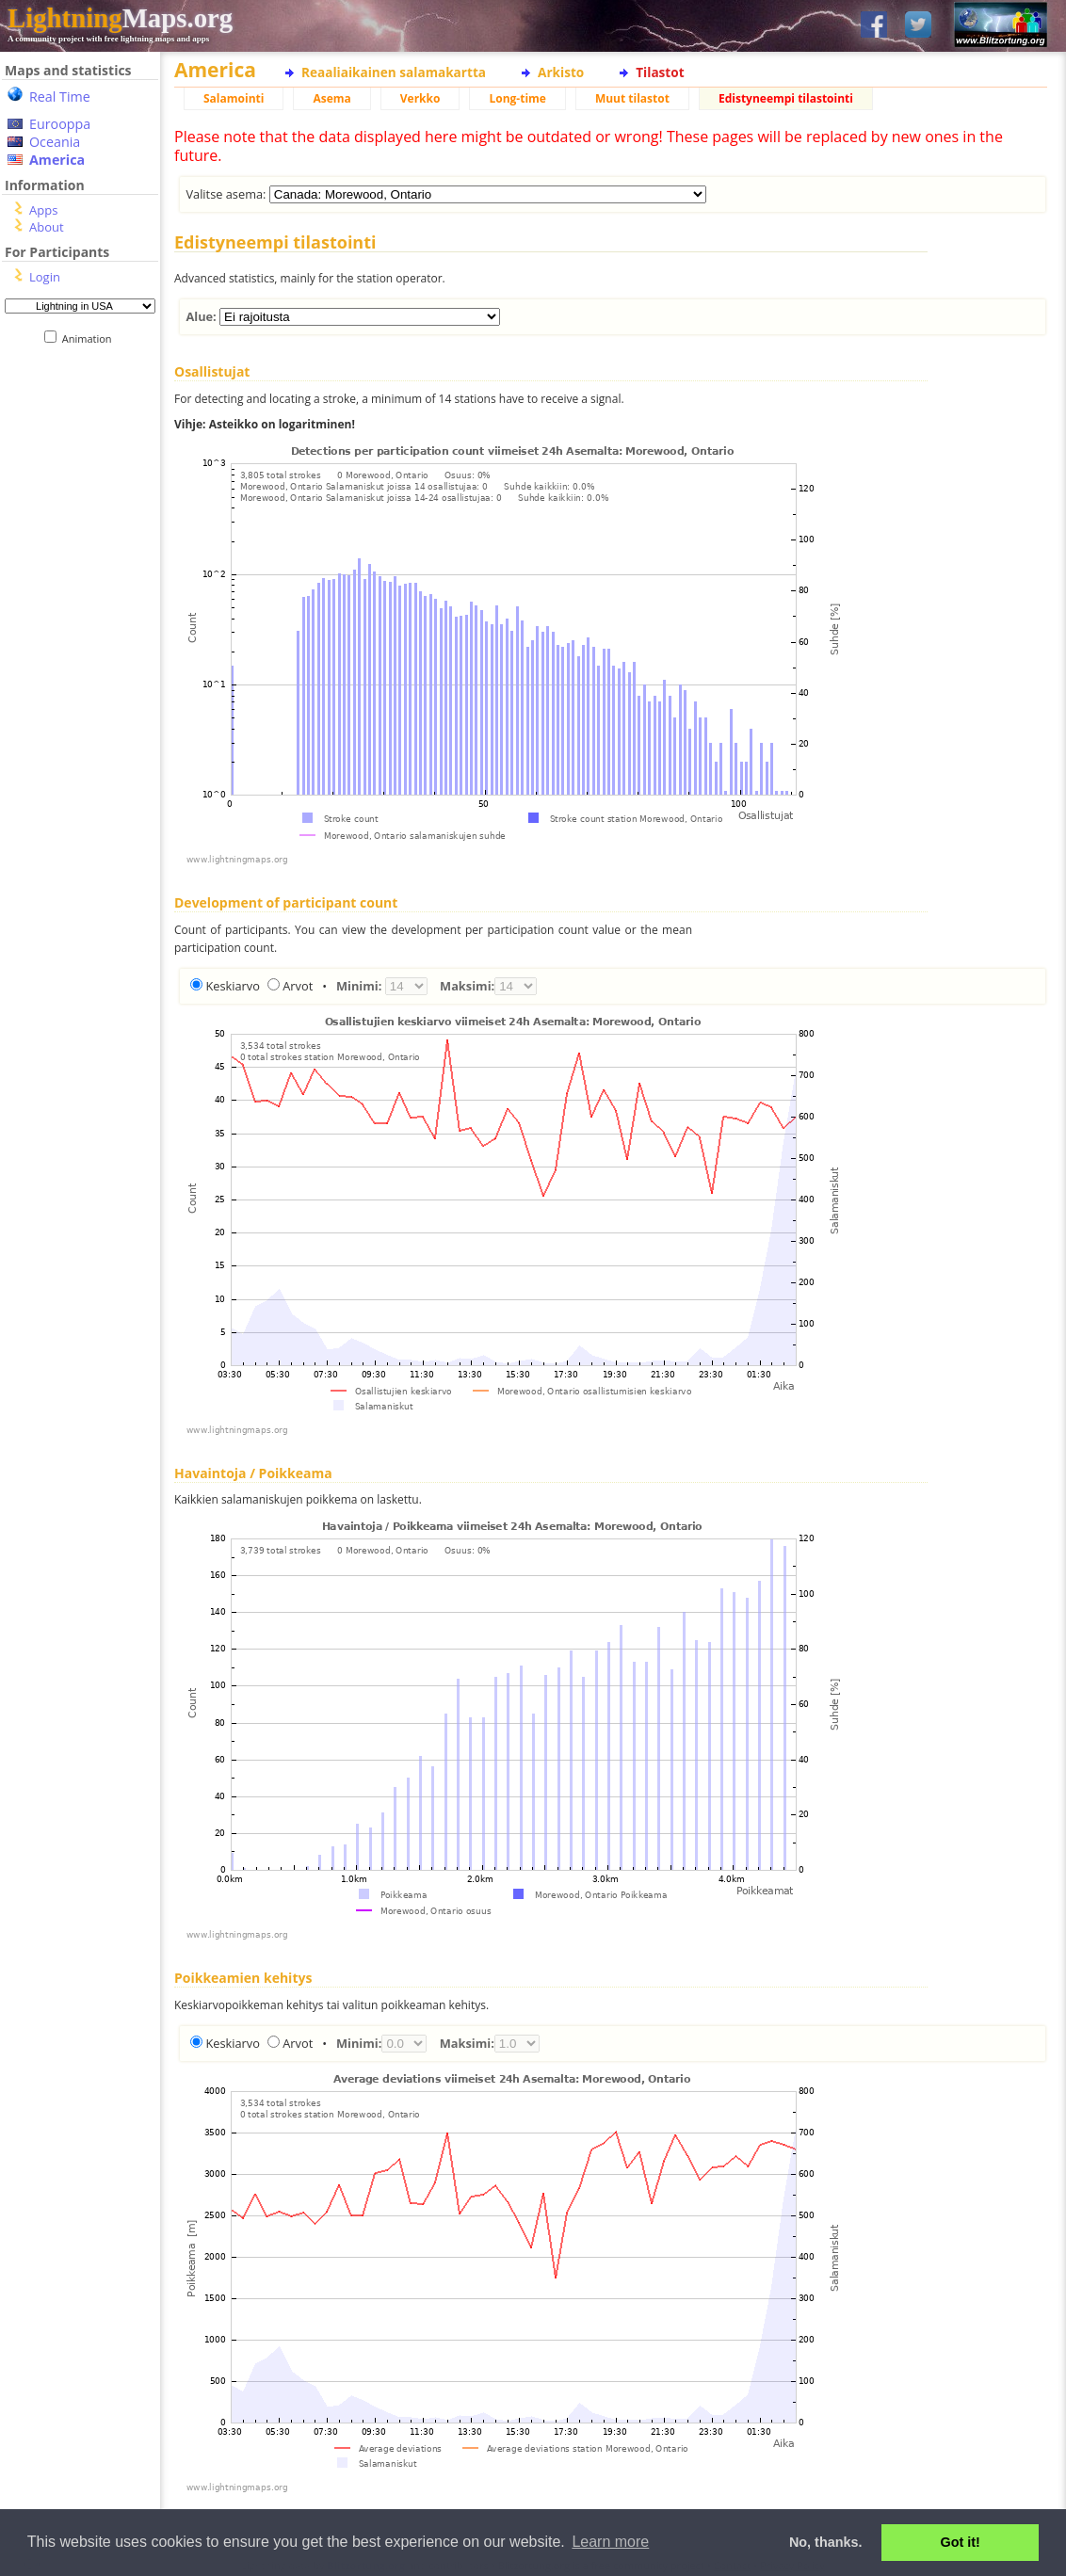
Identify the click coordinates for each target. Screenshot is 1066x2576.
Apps (43, 209)
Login (44, 276)
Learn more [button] (610, 2542)
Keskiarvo (232, 985)
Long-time (517, 98)
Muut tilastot (632, 98)
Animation (91, 338)
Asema (331, 98)
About (46, 226)
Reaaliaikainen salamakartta (393, 72)
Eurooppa (59, 124)
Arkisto (561, 72)
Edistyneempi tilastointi (786, 98)
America (57, 160)
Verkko (420, 98)
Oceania (54, 142)
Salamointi (233, 98)
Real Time (59, 96)
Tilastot (660, 72)
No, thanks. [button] (826, 2542)
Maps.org (120, 18)
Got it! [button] (960, 2542)
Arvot (298, 985)
